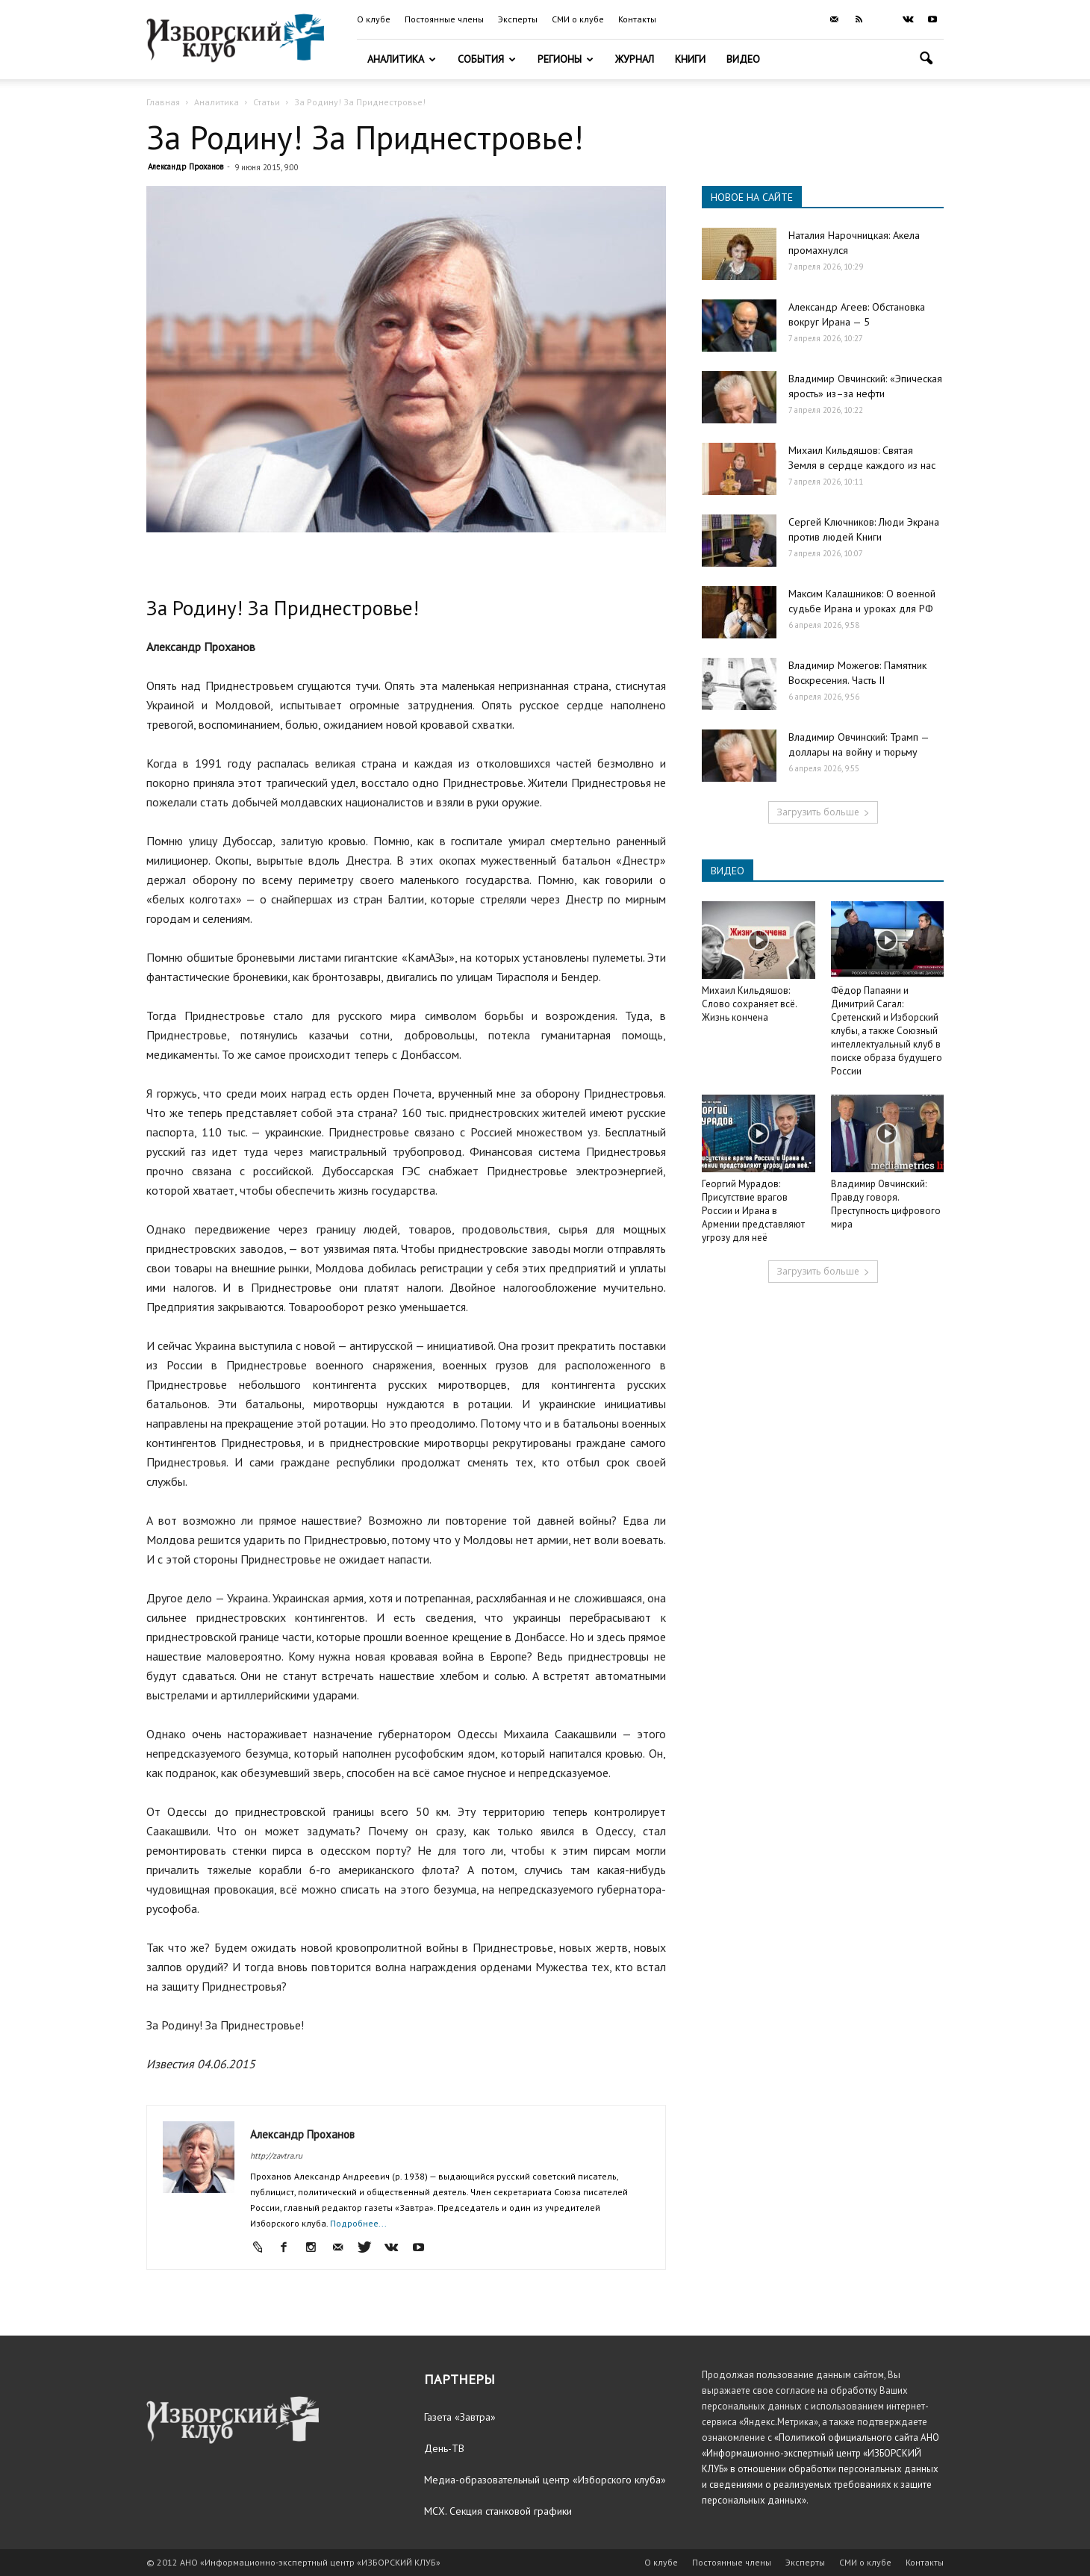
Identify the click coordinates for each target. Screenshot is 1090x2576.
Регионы (566, 59)
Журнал (634, 59)
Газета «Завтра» (460, 2417)
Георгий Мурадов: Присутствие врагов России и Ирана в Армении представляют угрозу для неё (753, 1210)
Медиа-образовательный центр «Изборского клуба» (545, 2479)
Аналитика (401, 59)
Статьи (266, 102)
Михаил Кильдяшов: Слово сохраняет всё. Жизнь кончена (749, 1004)
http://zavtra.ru (276, 2155)
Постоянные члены (444, 19)
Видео (743, 59)
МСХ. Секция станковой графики (498, 2511)
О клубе (373, 19)
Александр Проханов (185, 166)
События (487, 59)
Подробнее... (358, 2223)
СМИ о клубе (578, 19)
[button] (926, 60)
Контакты (637, 19)
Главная (163, 102)
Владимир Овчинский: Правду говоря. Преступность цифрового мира (886, 1204)
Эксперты (518, 19)
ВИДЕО (727, 870)
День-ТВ (444, 2448)
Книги (690, 59)
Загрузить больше (823, 812)
